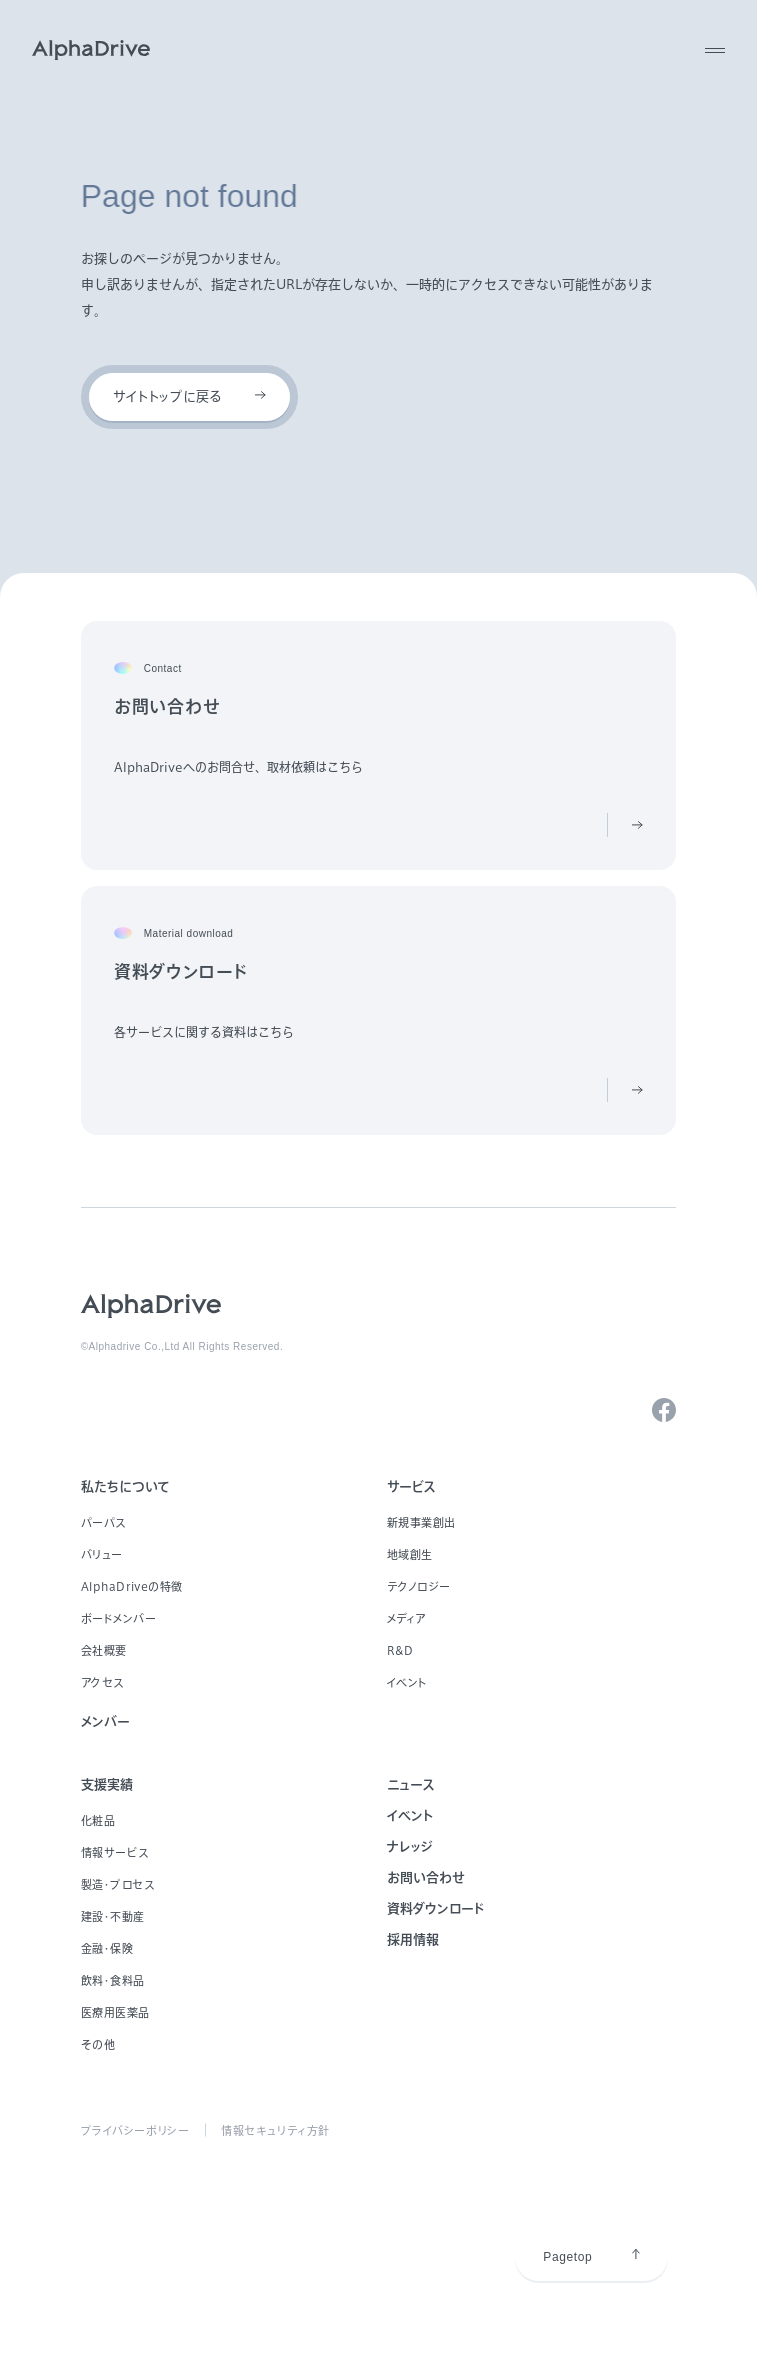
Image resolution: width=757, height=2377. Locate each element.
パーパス (103, 1522)
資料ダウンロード (435, 1908)
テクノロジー (419, 1586)
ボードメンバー (119, 1618)
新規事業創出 (421, 1522)
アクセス (102, 1682)
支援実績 (107, 1784)
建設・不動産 (113, 1916)
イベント (407, 1682)
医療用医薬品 (115, 2012)
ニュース (411, 1784)
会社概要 (104, 1650)
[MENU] (715, 50)
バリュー (102, 1554)
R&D (400, 1650)
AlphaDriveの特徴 (132, 1586)
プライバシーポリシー (135, 2130)
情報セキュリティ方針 (275, 2130)
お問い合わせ (426, 1877)
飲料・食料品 (113, 1980)
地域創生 (410, 1554)
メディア (406, 1618)
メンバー (105, 1721)
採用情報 (413, 1939)
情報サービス (115, 1852)
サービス (411, 1486)
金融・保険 (107, 1948)
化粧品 (98, 1820)
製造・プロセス (118, 1884)
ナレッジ (410, 1846)
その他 (98, 2044)
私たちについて (125, 1486)
